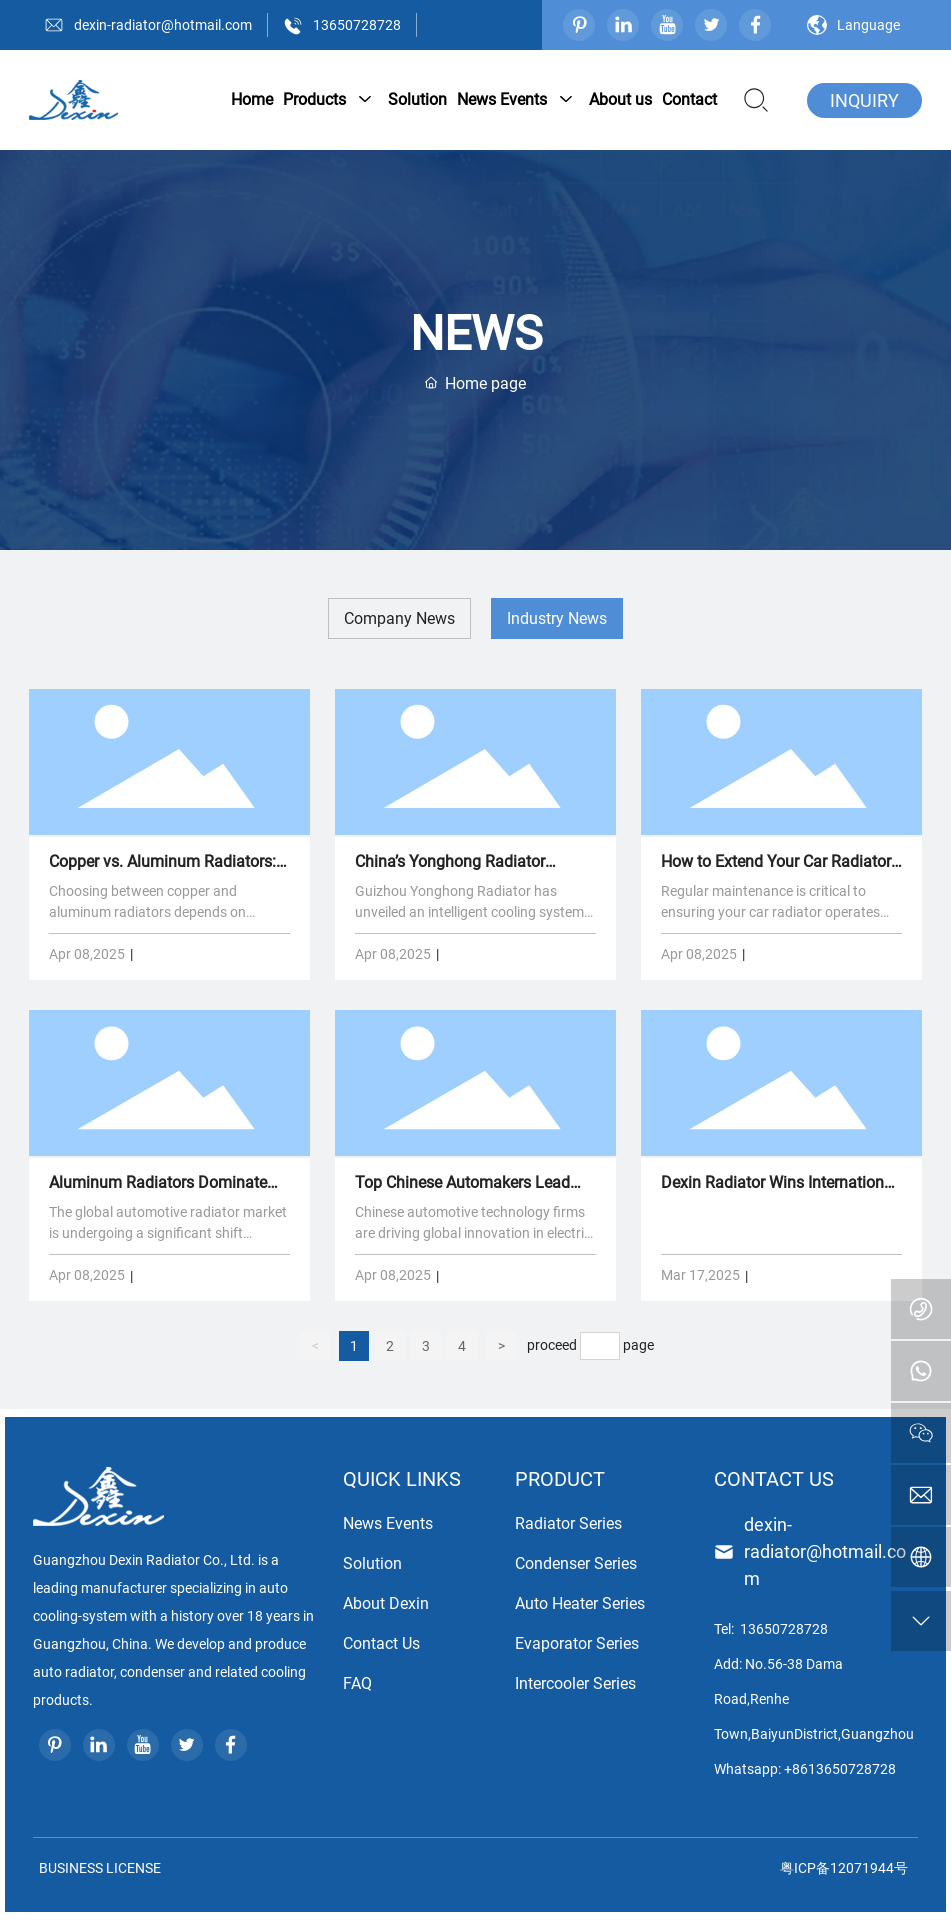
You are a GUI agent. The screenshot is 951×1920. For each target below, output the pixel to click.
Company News (399, 618)
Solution (372, 1563)
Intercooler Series (575, 1683)
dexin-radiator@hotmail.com (163, 25)
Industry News (557, 618)
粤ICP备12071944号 (844, 1868)
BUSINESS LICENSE (97, 1868)
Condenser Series (576, 1563)
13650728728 (357, 25)
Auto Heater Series (580, 1603)
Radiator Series (568, 1523)
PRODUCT (560, 1479)
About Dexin (386, 1603)
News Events (388, 1523)
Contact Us (381, 1643)
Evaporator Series (577, 1643)
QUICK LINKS (402, 1479)
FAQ (357, 1683)
